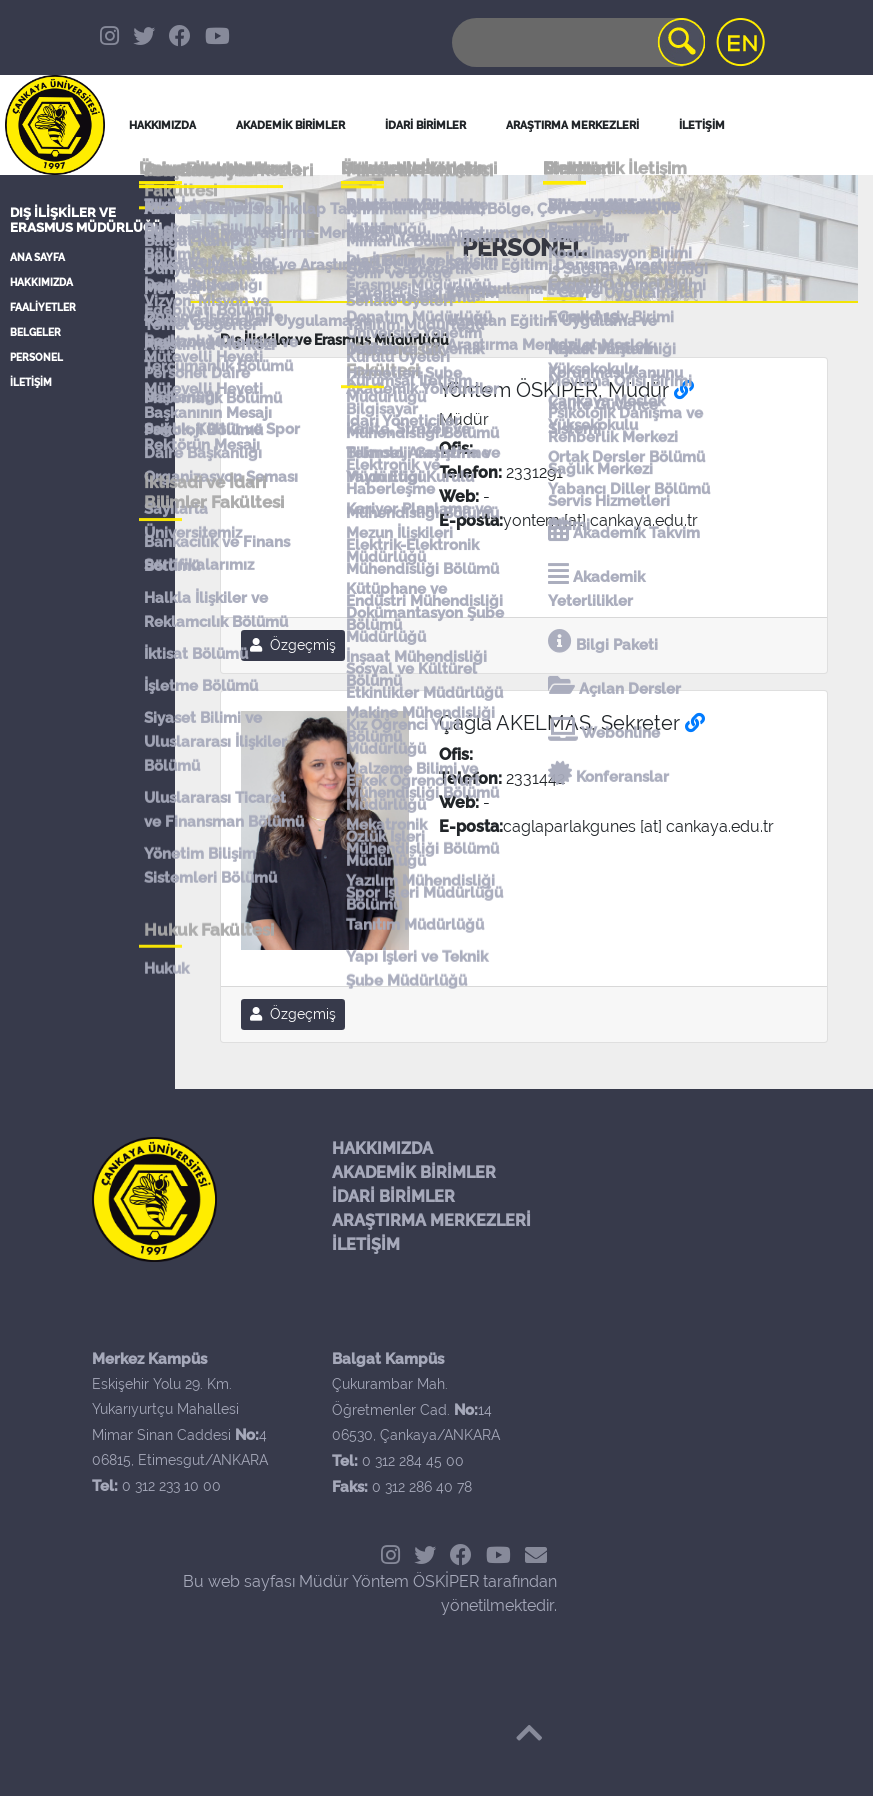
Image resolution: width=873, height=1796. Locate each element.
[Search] (577, 42)
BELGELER (35, 332)
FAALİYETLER (43, 307)
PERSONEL (36, 357)
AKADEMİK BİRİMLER (414, 1172)
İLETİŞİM (31, 382)
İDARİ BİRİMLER (425, 125)
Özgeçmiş (293, 645)
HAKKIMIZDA (41, 282)
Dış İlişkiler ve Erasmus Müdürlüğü (86, 220)
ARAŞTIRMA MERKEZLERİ (431, 1220)
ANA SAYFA (37, 257)
